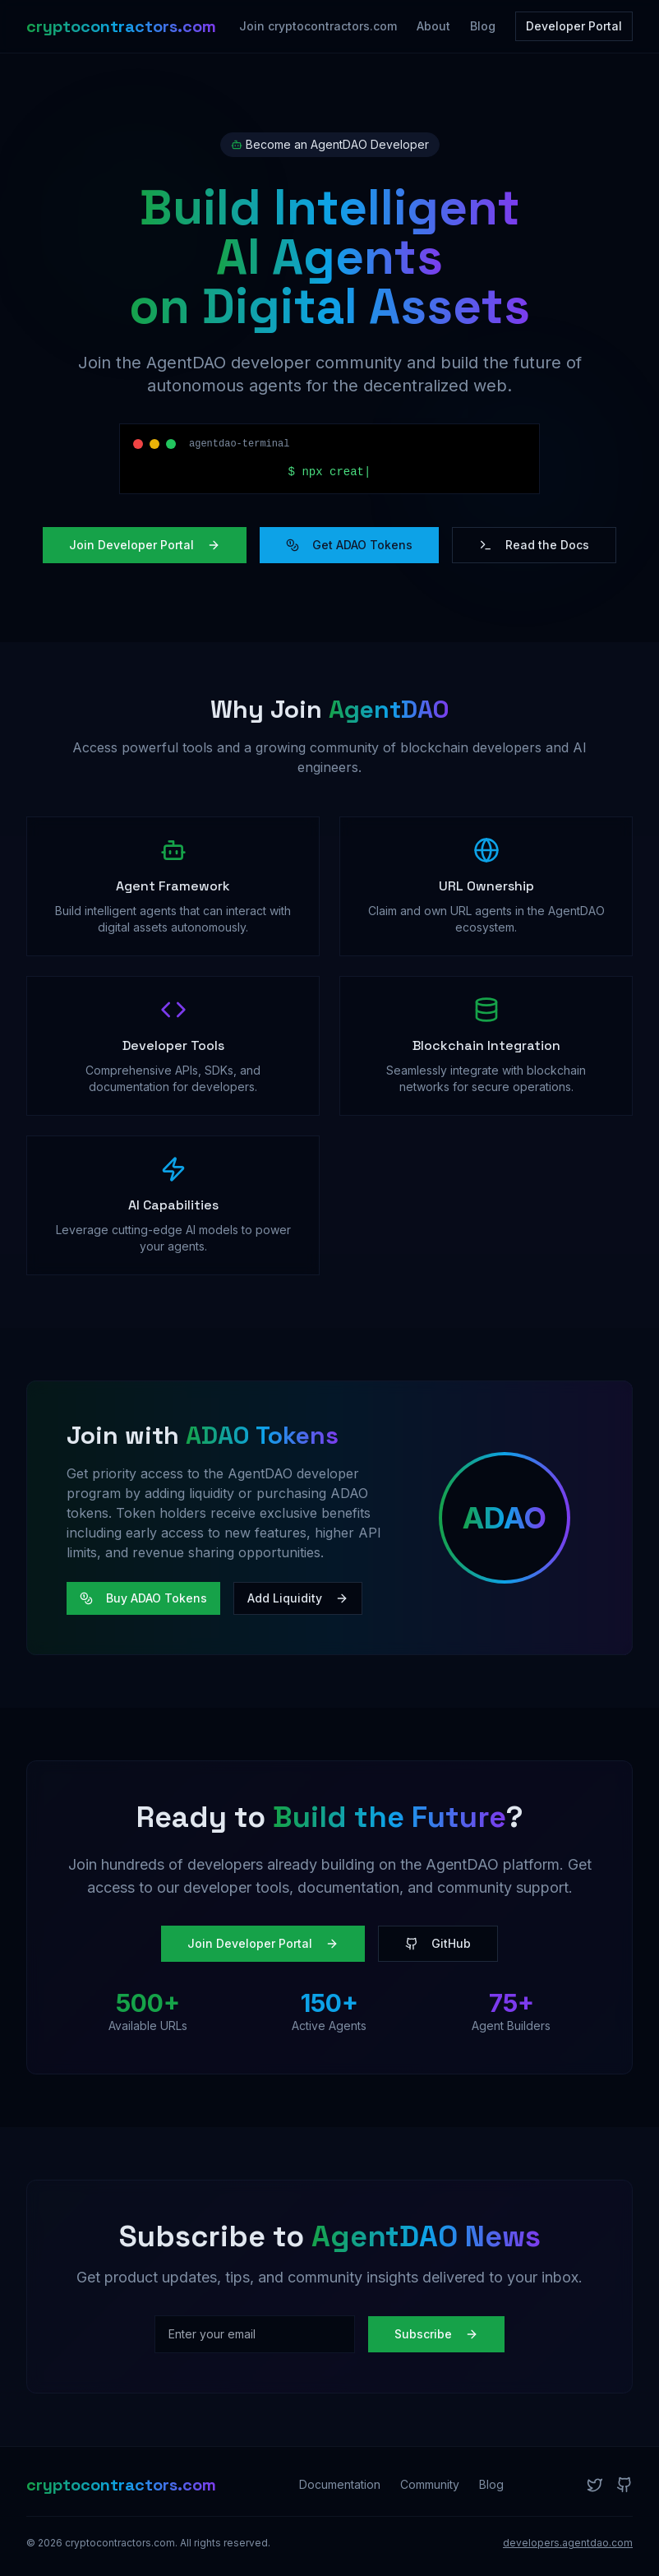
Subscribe (436, 2334)
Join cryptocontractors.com (318, 26)
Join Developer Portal (144, 545)
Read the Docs (534, 545)
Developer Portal (574, 26)
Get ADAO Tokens (349, 545)
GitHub (438, 1943)
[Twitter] (595, 2485)
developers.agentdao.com (568, 2543)
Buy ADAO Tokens (143, 1598)
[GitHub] (624, 2485)
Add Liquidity (297, 1598)
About (433, 26)
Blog (482, 26)
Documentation (339, 2484)
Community (429, 2484)
